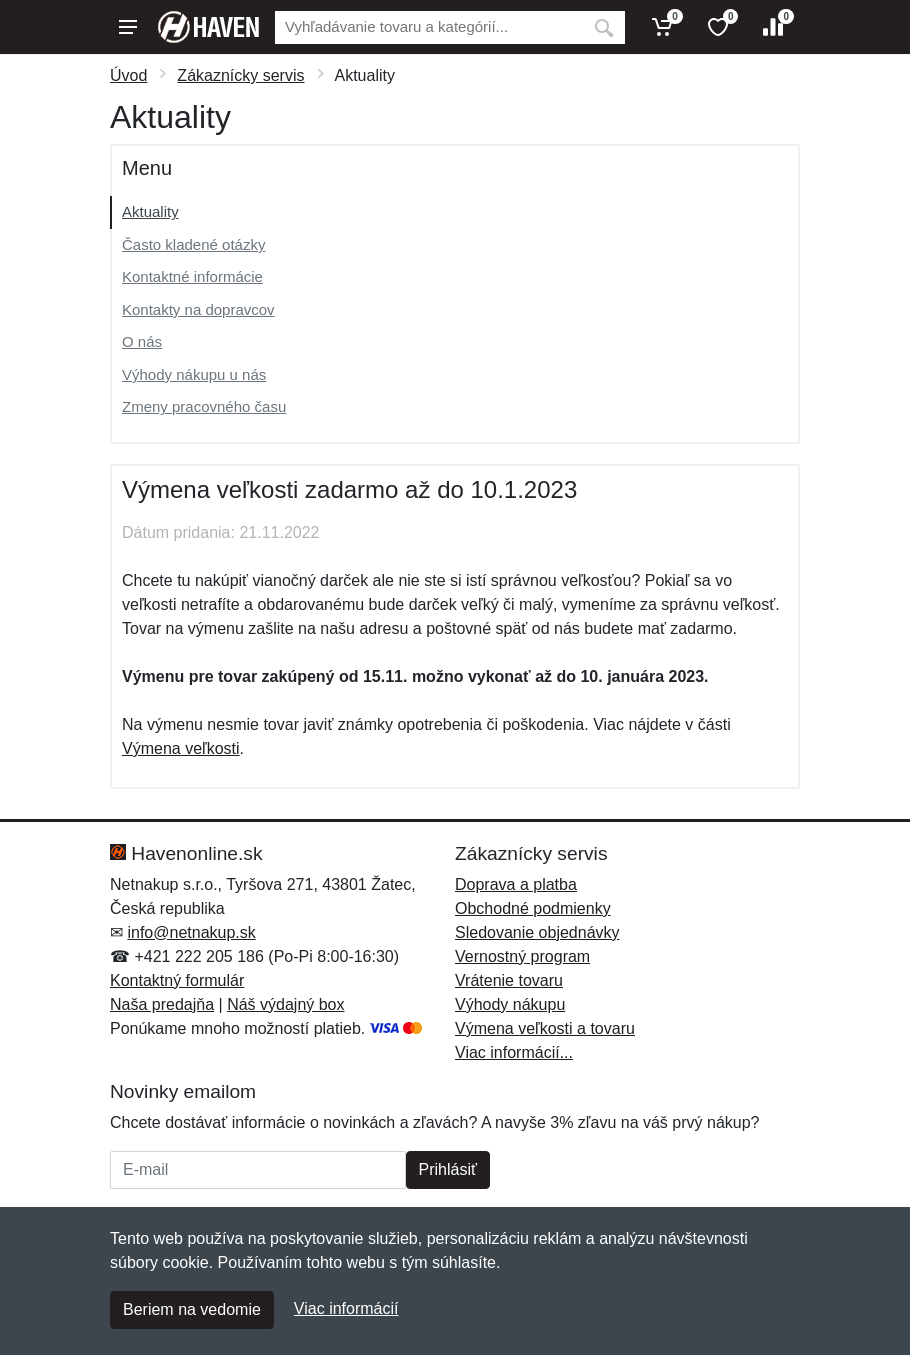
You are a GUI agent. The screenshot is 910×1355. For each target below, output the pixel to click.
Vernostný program (522, 956)
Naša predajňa (162, 1004)
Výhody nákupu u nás (194, 374)
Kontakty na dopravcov (198, 309)
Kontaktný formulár (177, 980)
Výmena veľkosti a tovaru (545, 1028)
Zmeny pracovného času (204, 406)
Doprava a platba (516, 884)
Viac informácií (346, 1308)
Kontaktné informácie (192, 276)
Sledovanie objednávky (537, 932)
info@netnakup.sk (191, 932)
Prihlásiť (448, 1169)
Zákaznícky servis (240, 75)
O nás (142, 341)
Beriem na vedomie (192, 1309)
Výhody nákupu (510, 1004)
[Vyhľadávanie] (429, 27)
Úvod (128, 75)
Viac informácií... (514, 1052)
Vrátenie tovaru (509, 980)
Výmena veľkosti (181, 748)
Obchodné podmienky (533, 908)
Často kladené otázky (193, 244)
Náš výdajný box (285, 1004)
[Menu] (128, 27)
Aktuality (150, 211)
